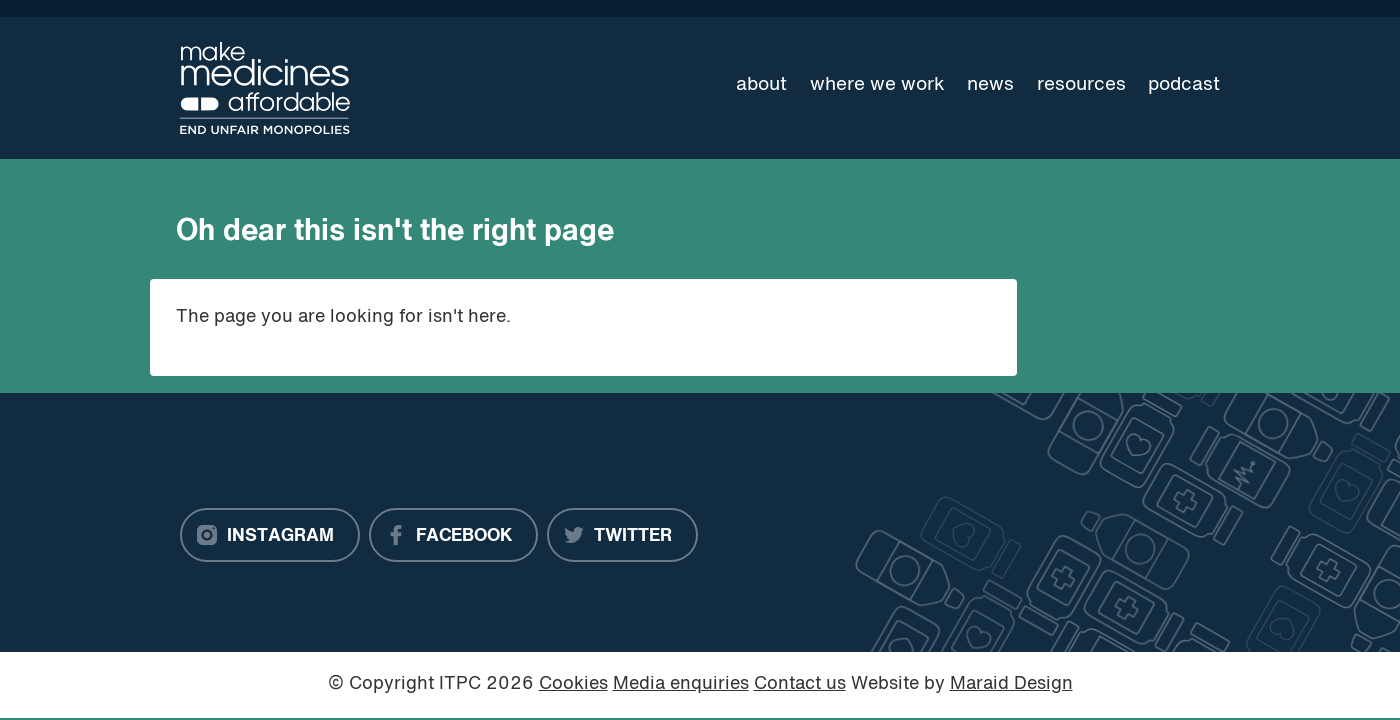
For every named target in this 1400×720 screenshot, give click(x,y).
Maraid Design (1011, 684)
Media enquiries (681, 684)
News (990, 85)
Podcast (1184, 85)
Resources (1081, 85)
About (761, 85)
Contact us (800, 684)
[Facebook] (453, 535)
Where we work (877, 85)
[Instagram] (270, 535)
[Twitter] (622, 535)
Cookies (573, 684)
